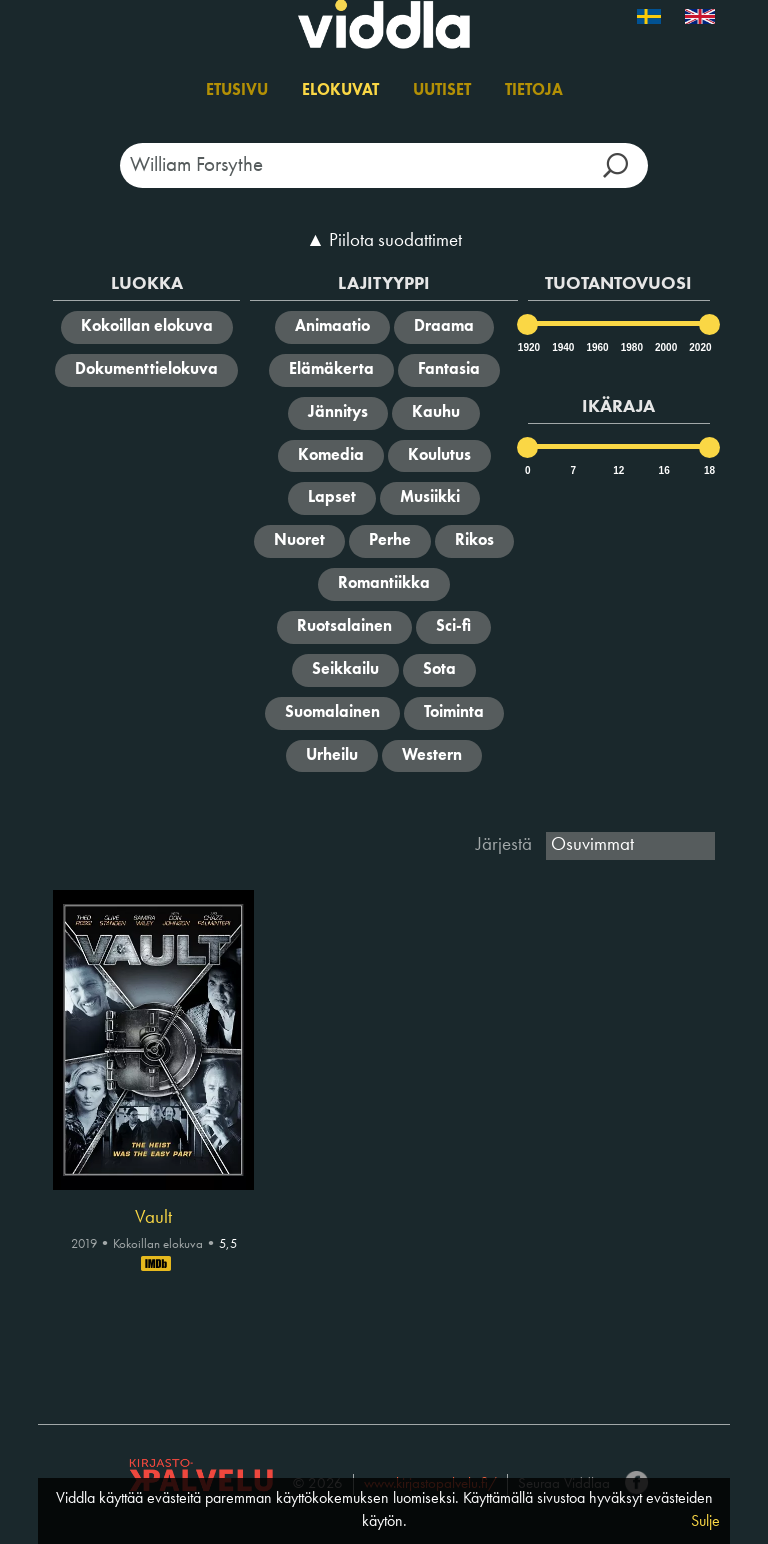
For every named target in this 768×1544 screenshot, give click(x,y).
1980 (631, 347)
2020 (699, 347)
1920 (528, 347)
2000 (665, 347)
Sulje (705, 1522)
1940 (562, 347)
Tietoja (534, 91)
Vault (153, 1218)
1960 (596, 347)
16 (664, 470)
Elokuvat (340, 91)
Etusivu (237, 91)
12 (618, 470)
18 (709, 470)
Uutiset (442, 91)
